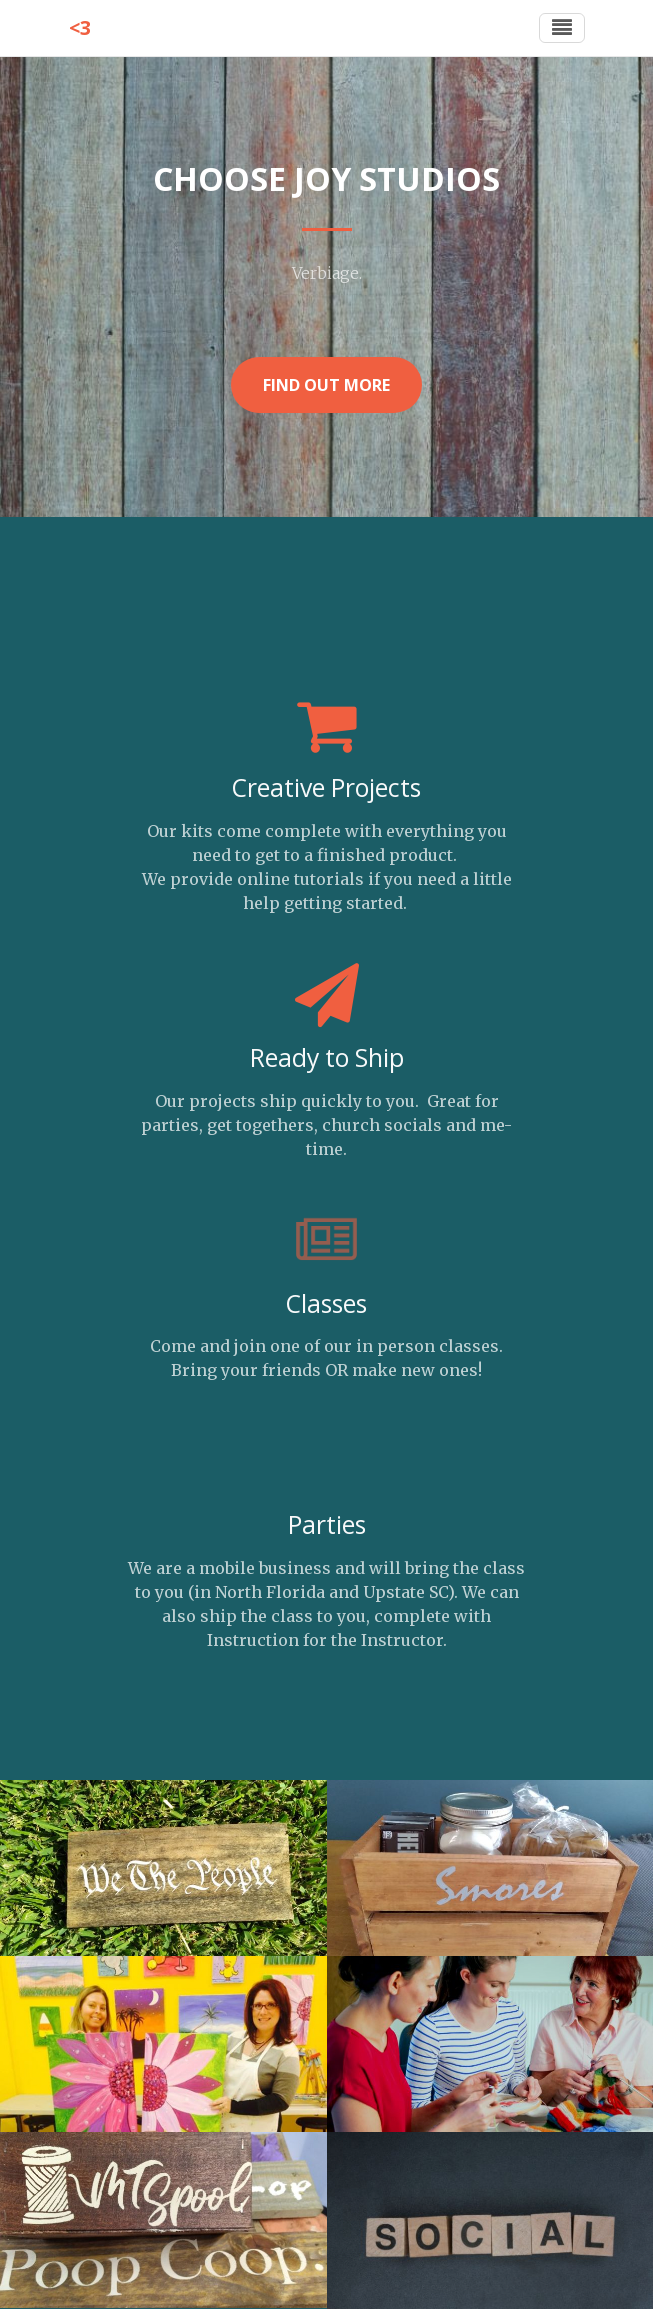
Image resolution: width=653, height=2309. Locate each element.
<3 (80, 27)
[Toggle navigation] (562, 28)
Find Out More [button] (326, 385)
